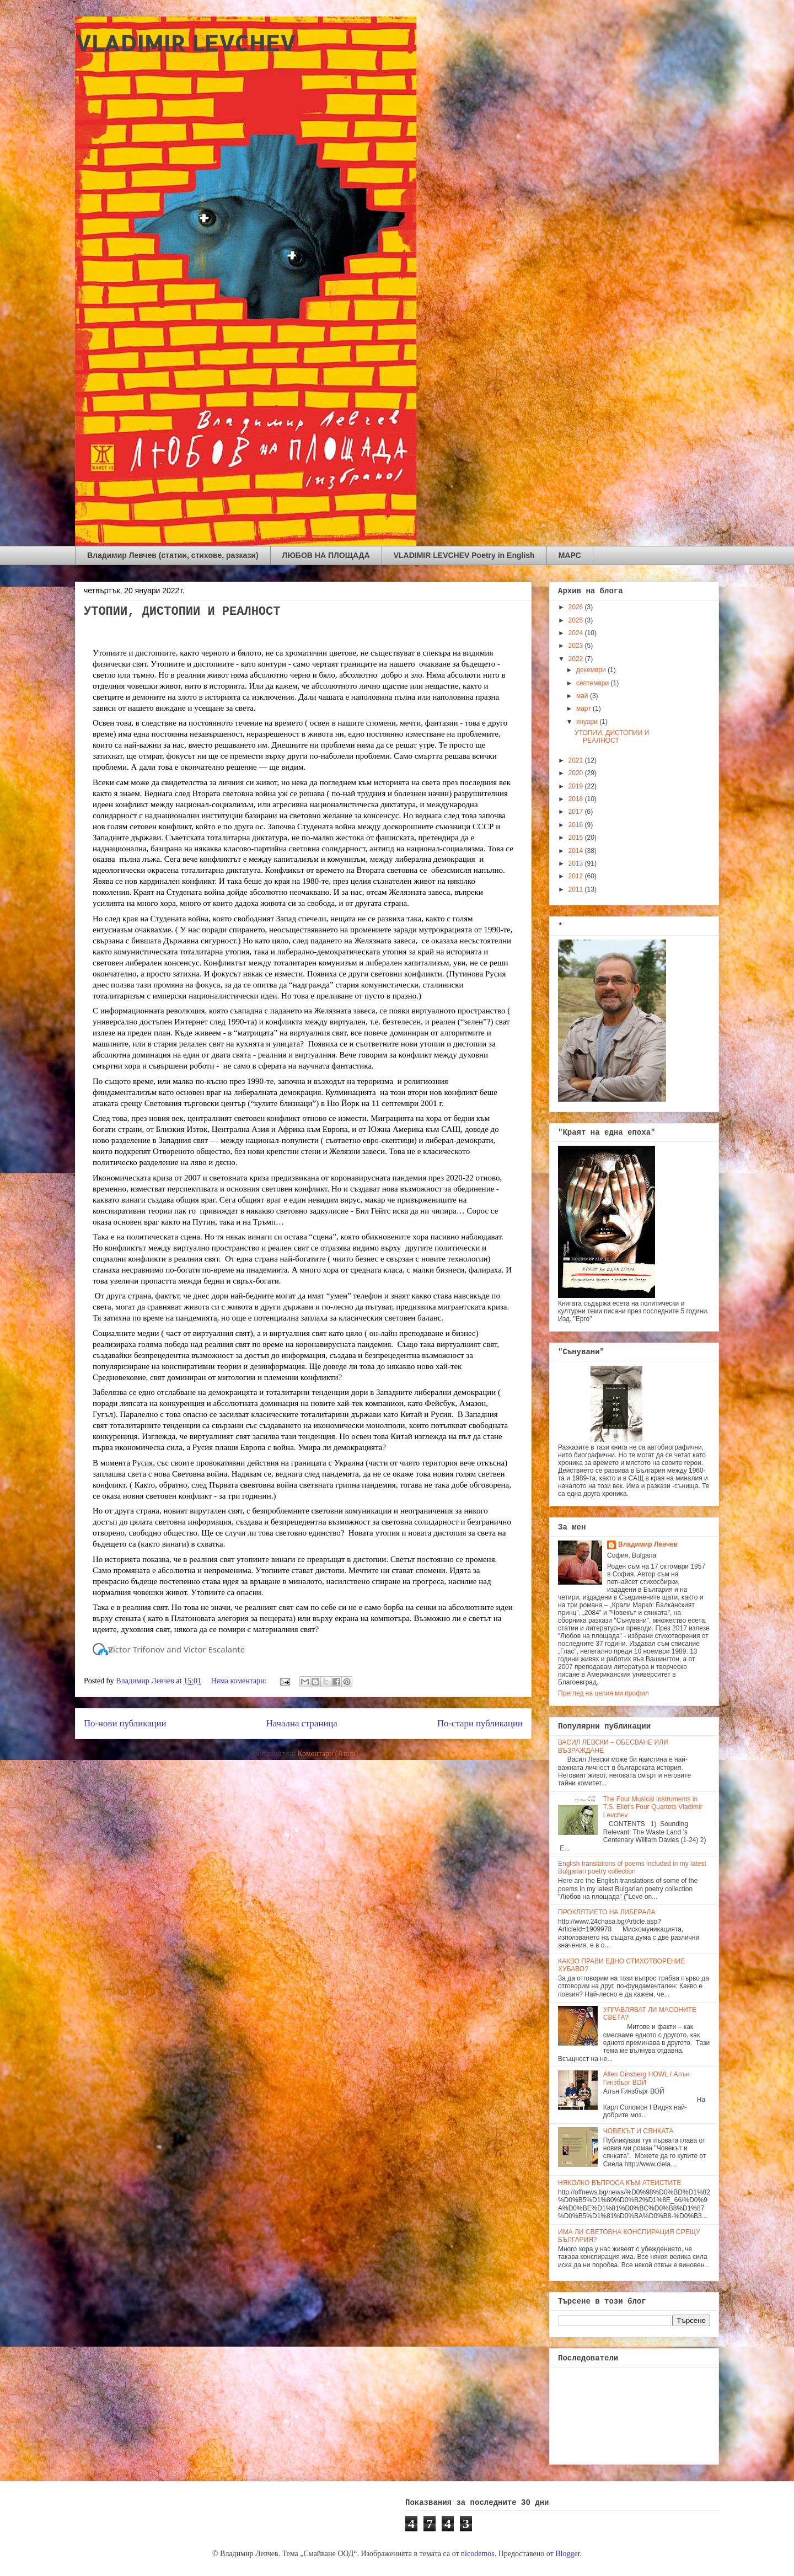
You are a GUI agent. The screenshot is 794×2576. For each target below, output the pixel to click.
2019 (576, 786)
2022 (576, 659)
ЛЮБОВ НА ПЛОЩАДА (326, 555)
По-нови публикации (125, 1723)
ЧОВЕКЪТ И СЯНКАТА (638, 2131)
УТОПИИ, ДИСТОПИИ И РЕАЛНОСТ (182, 612)
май (583, 696)
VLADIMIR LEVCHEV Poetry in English (464, 555)
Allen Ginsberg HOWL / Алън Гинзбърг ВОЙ (646, 2078)
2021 (576, 760)
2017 (576, 811)
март (584, 708)
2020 (576, 773)
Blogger (567, 2554)
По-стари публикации (480, 1723)
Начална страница (301, 1723)
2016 (576, 825)
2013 (576, 863)
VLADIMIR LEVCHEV (185, 43)
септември (593, 683)
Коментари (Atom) (327, 1753)
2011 (576, 889)
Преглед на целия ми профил (603, 1693)
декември (592, 670)
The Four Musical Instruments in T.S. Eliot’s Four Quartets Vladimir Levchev (652, 1807)
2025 (576, 620)
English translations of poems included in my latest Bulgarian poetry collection (632, 1867)
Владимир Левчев (648, 1544)
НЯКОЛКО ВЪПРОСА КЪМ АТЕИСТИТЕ (619, 2183)
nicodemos (478, 2554)
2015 (576, 837)
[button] (103, 1653)
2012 (576, 876)
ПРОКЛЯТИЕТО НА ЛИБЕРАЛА (606, 1912)
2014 (576, 851)
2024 (576, 633)
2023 (576, 646)
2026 (576, 607)
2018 (576, 799)
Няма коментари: (240, 1681)
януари (587, 722)
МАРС (570, 555)
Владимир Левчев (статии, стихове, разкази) (173, 555)
